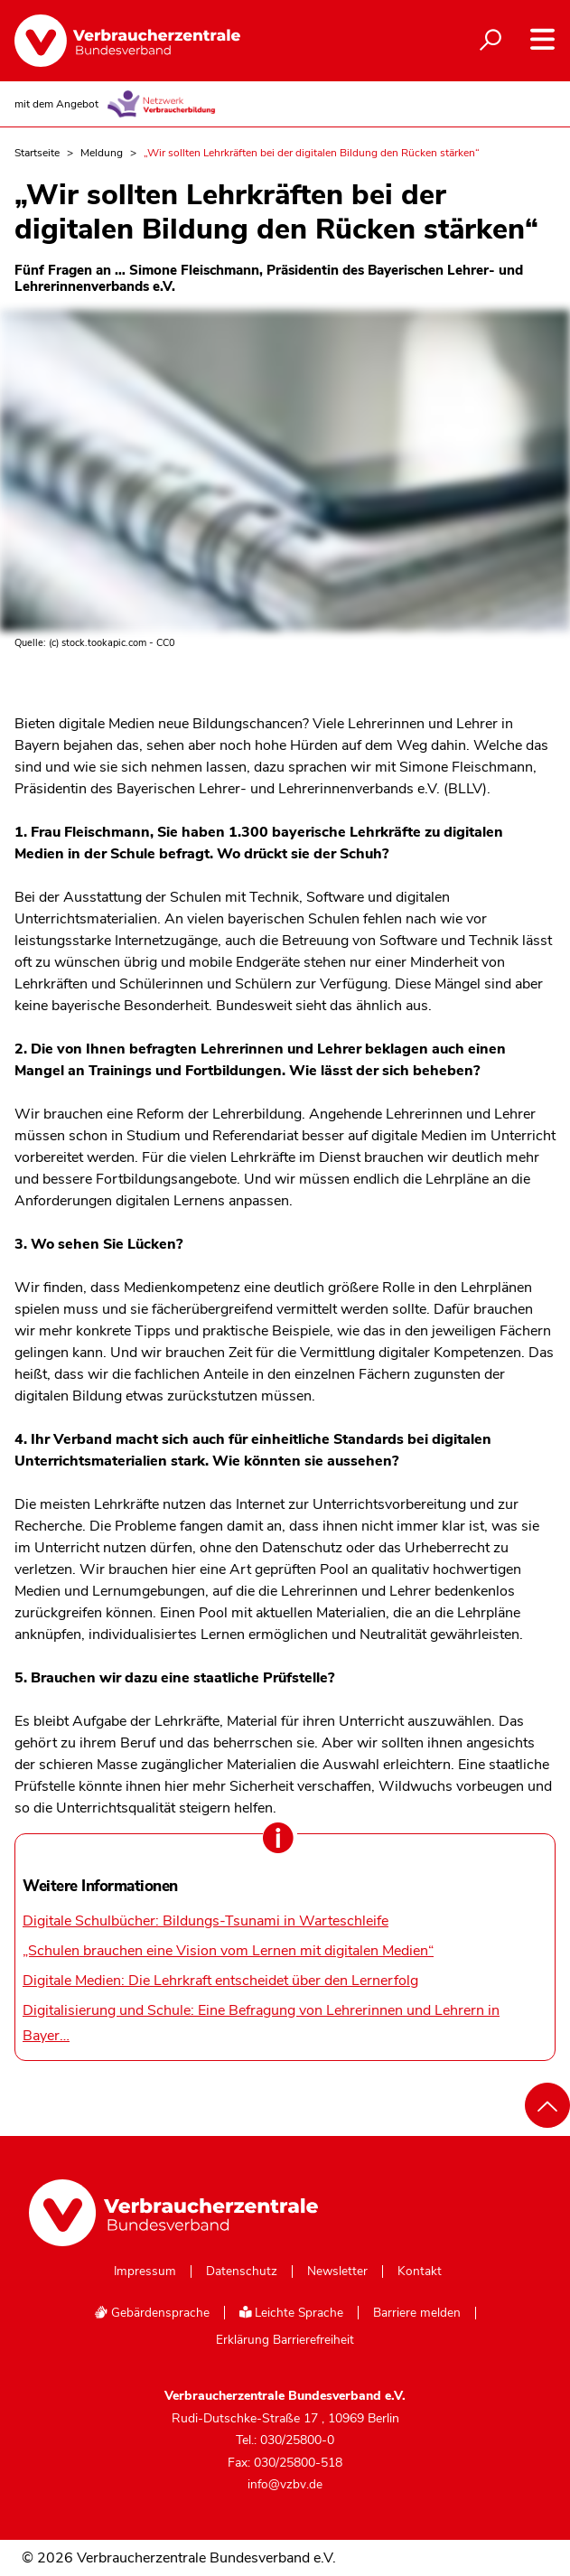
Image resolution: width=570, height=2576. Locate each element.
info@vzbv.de (285, 2484)
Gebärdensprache (152, 2312)
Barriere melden (417, 2313)
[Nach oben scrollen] (547, 2105)
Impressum (145, 2271)
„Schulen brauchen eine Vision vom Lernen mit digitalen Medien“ (228, 1951)
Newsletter (337, 2271)
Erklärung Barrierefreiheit (285, 2340)
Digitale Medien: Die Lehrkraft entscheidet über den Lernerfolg (220, 1981)
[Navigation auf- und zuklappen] (542, 39)
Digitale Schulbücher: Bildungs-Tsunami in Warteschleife (205, 1921)
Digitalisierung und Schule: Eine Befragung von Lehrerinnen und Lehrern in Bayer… (261, 2023)
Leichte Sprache (291, 2312)
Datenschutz (241, 2271)
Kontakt (419, 2271)
